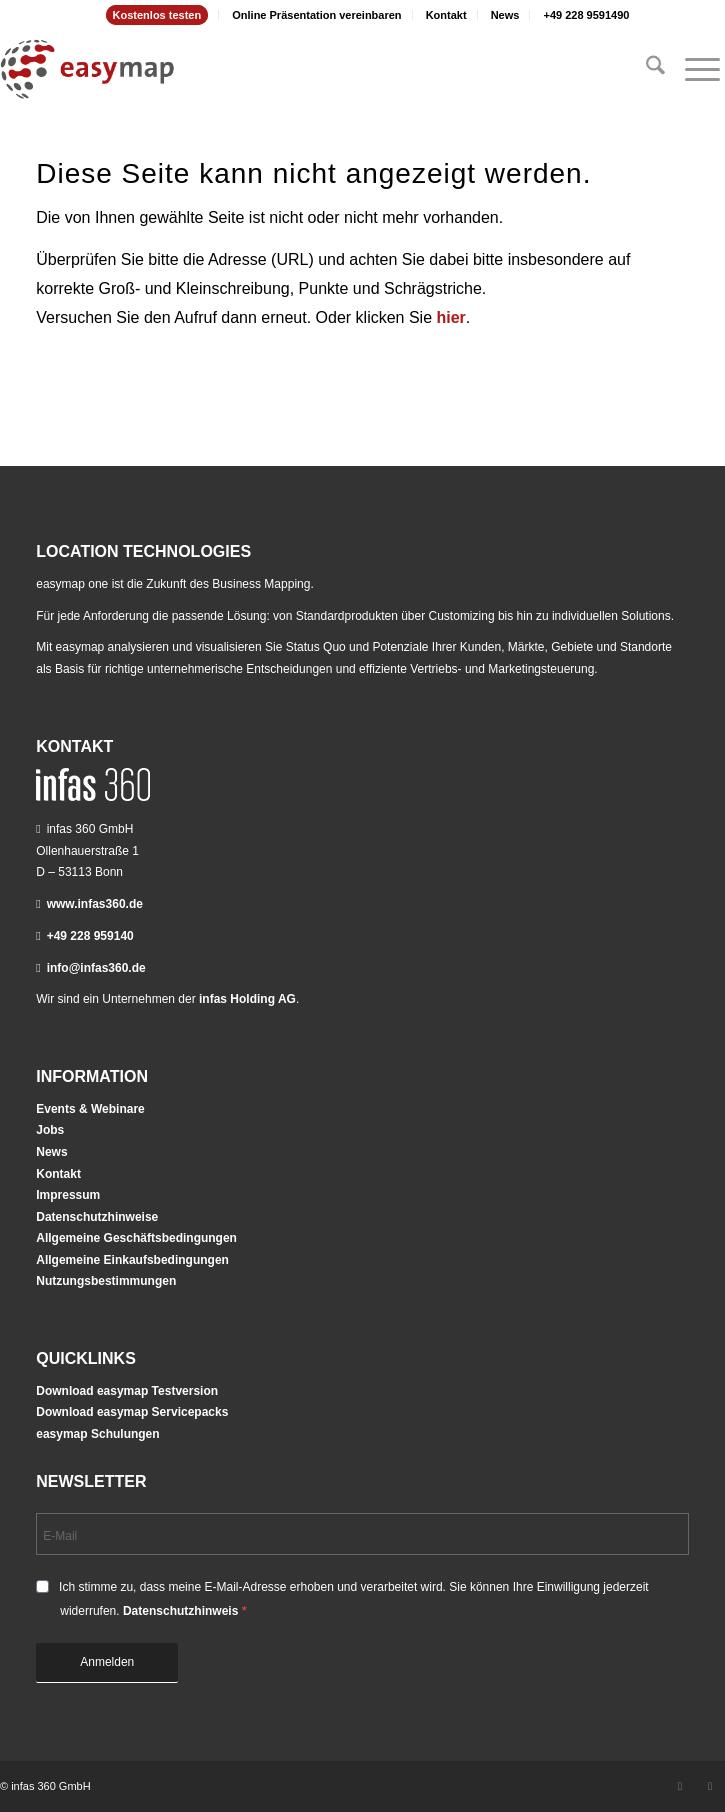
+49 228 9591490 (586, 15)
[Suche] (645, 69)
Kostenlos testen (157, 15)
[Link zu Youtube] (710, 1786)
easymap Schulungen (97, 1434)
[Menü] (692, 69)
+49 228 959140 (90, 936)
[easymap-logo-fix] (290, 69)
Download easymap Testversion (127, 1391)
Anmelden (107, 1662)
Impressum (68, 1195)
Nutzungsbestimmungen (106, 1281)
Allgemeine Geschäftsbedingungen (136, 1238)
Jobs (50, 1130)
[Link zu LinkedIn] (680, 1786)
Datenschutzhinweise (97, 1217)
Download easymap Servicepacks (132, 1412)
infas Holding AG (247, 999)
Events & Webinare (90, 1109)
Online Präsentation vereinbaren (316, 15)
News (505, 15)
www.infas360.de (95, 904)
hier (451, 317)
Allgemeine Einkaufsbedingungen (132, 1260)
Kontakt (446, 15)
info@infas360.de (96, 968)
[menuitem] (158, 15)
